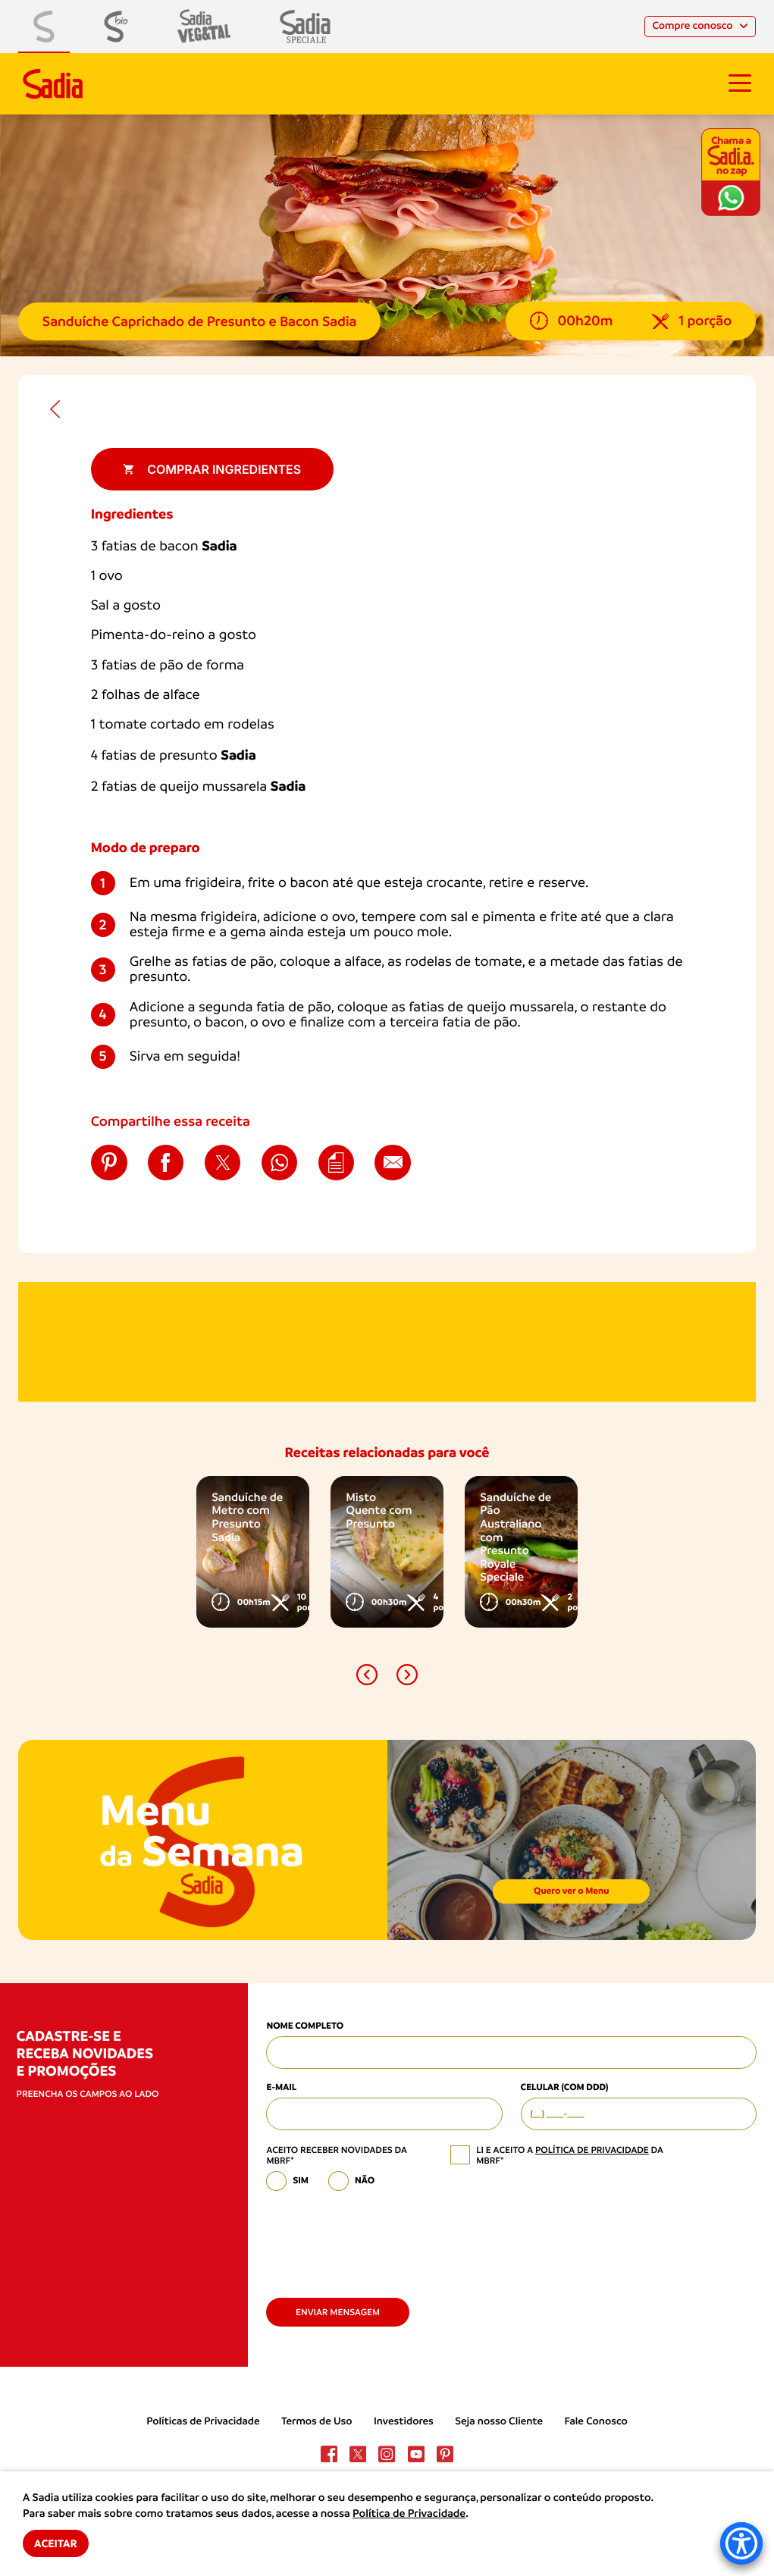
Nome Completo (304, 2026)
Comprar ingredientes (212, 469)
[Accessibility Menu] (741, 2543)
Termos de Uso (317, 2421)
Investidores (404, 2421)
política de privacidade (592, 2150)
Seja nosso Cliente (499, 2421)
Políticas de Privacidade (202, 2421)
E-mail (281, 2087)
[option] (252, 1552)
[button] (367, 1674)
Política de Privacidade (409, 2514)
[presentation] (381, 2238)
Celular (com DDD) (565, 2087)
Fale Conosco (595, 2421)
